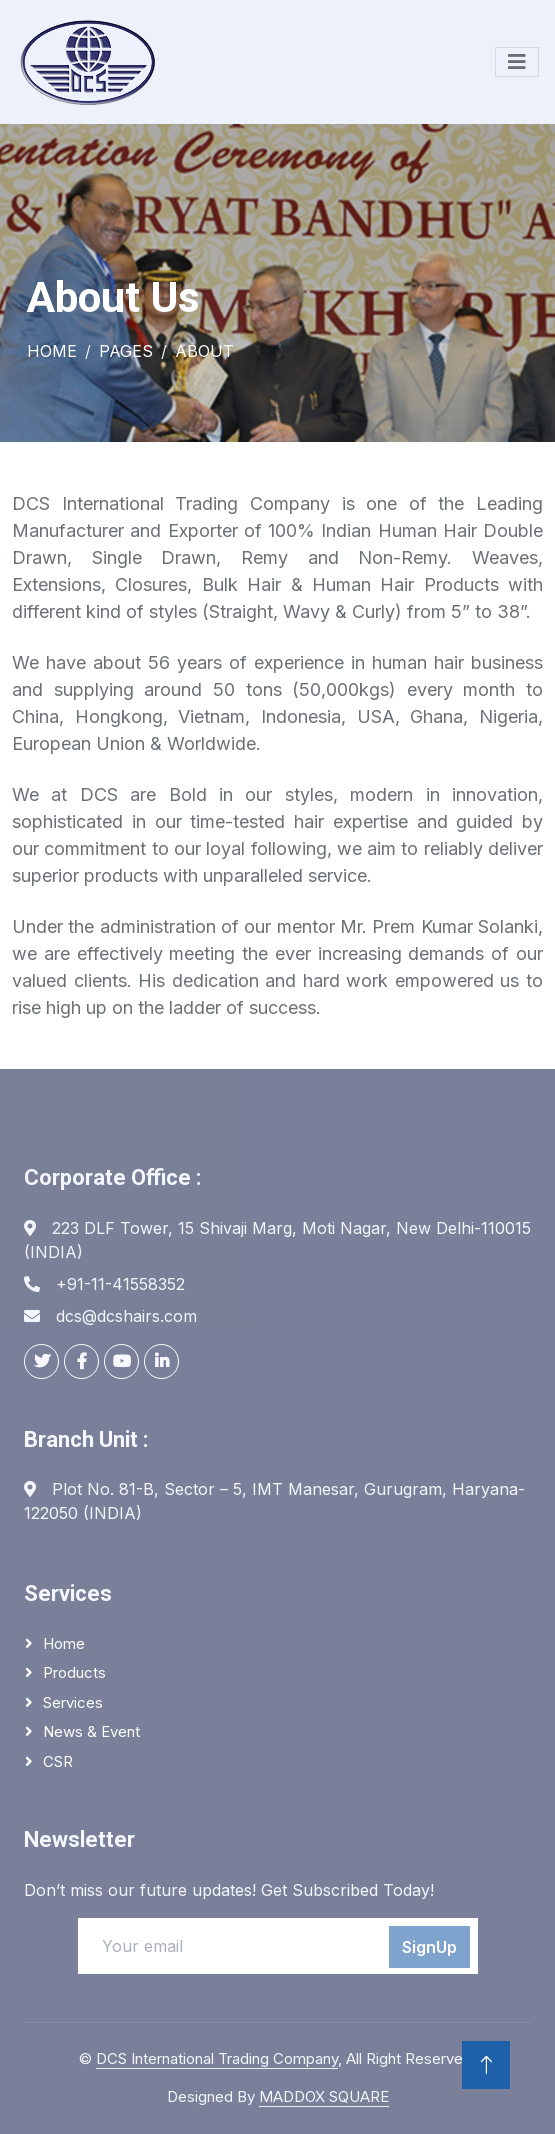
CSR (58, 1761)
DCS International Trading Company (217, 2058)
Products (74, 1672)
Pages (126, 351)
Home (52, 351)
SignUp (429, 1947)
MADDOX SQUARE (324, 2096)
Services (73, 1702)
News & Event (91, 1731)
